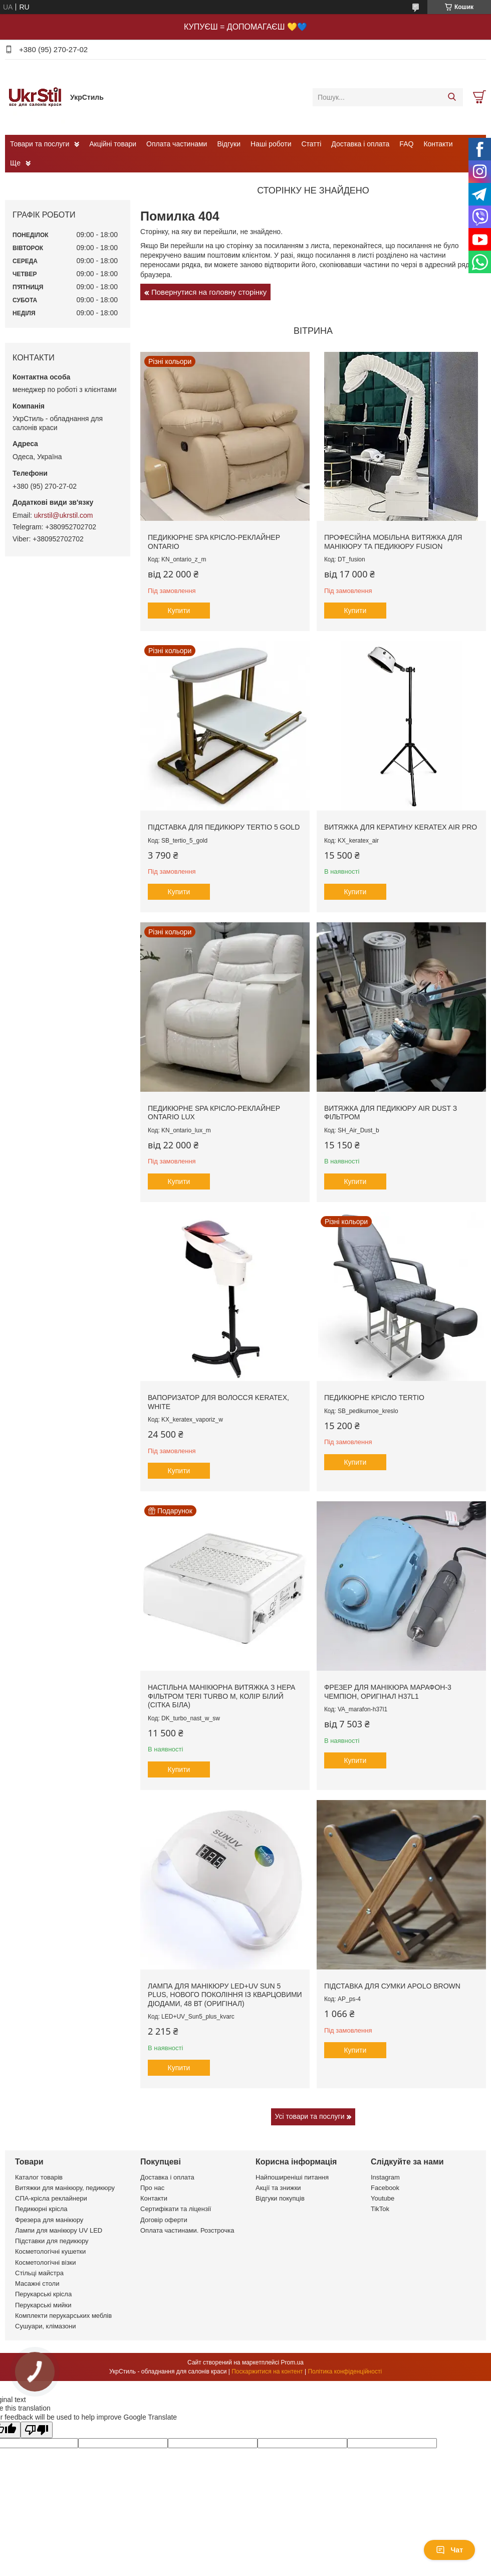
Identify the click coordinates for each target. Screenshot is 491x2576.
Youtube (382, 2198)
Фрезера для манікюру (49, 2220)
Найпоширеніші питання (292, 2177)
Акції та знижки (278, 2188)
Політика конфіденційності (345, 2371)
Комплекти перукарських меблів (63, 2315)
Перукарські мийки (43, 2305)
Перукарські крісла (43, 2294)
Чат (449, 2549)
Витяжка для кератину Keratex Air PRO (400, 827)
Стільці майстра (39, 2273)
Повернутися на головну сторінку (209, 292)
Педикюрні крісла (41, 2209)
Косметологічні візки (45, 2262)
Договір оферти (163, 2220)
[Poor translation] (37, 2430)
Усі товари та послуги (310, 2116)
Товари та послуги (39, 144)
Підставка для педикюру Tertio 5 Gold (224, 827)
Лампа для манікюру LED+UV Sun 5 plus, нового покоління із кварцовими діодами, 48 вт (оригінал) (225, 1995)
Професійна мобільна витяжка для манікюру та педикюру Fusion (393, 541)
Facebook (385, 2188)
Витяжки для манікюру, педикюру (65, 2188)
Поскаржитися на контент (267, 2371)
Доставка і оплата (360, 144)
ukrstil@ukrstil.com (63, 515)
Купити (179, 611)
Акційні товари (112, 144)
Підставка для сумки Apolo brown (392, 1986)
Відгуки (228, 144)
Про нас (152, 2188)
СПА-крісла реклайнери (51, 2198)
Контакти (437, 144)
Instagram (385, 2177)
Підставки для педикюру (52, 2241)
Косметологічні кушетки (50, 2251)
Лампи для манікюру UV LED (58, 2230)
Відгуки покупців (280, 2198)
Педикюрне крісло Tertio (374, 1398)
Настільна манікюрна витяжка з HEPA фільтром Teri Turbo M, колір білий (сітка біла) (221, 1696)
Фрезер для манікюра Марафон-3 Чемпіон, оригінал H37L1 (387, 1691)
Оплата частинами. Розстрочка (187, 2230)
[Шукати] (451, 97)
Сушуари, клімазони (45, 2326)
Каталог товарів (39, 2177)
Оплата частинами (176, 144)
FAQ (406, 144)
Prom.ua (292, 2362)
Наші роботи (271, 144)
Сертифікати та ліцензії (175, 2209)
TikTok (380, 2209)
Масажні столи (37, 2283)
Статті (312, 144)
